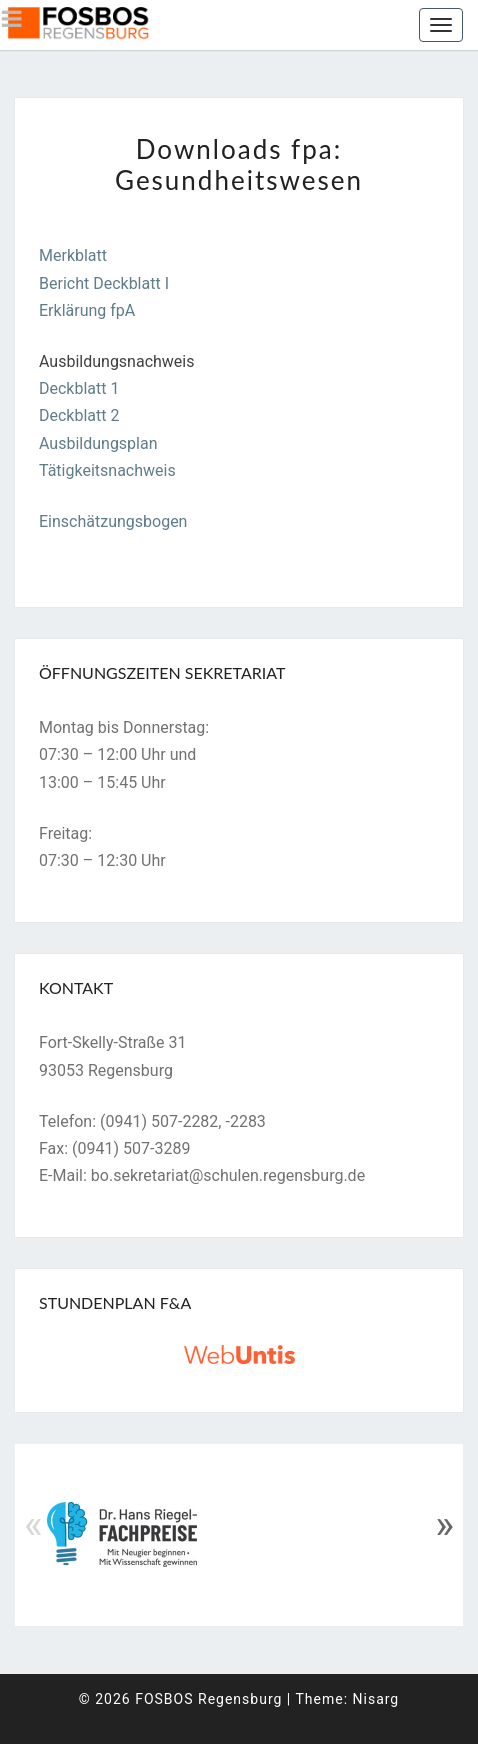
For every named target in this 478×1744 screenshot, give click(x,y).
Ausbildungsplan (98, 443)
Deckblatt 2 (79, 415)
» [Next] (444, 1525)
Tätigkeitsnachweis (107, 470)
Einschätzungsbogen (113, 521)
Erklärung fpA (87, 310)
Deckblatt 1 (79, 388)
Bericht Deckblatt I (104, 283)
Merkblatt (73, 255)
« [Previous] (33, 1525)
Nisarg (376, 1699)
